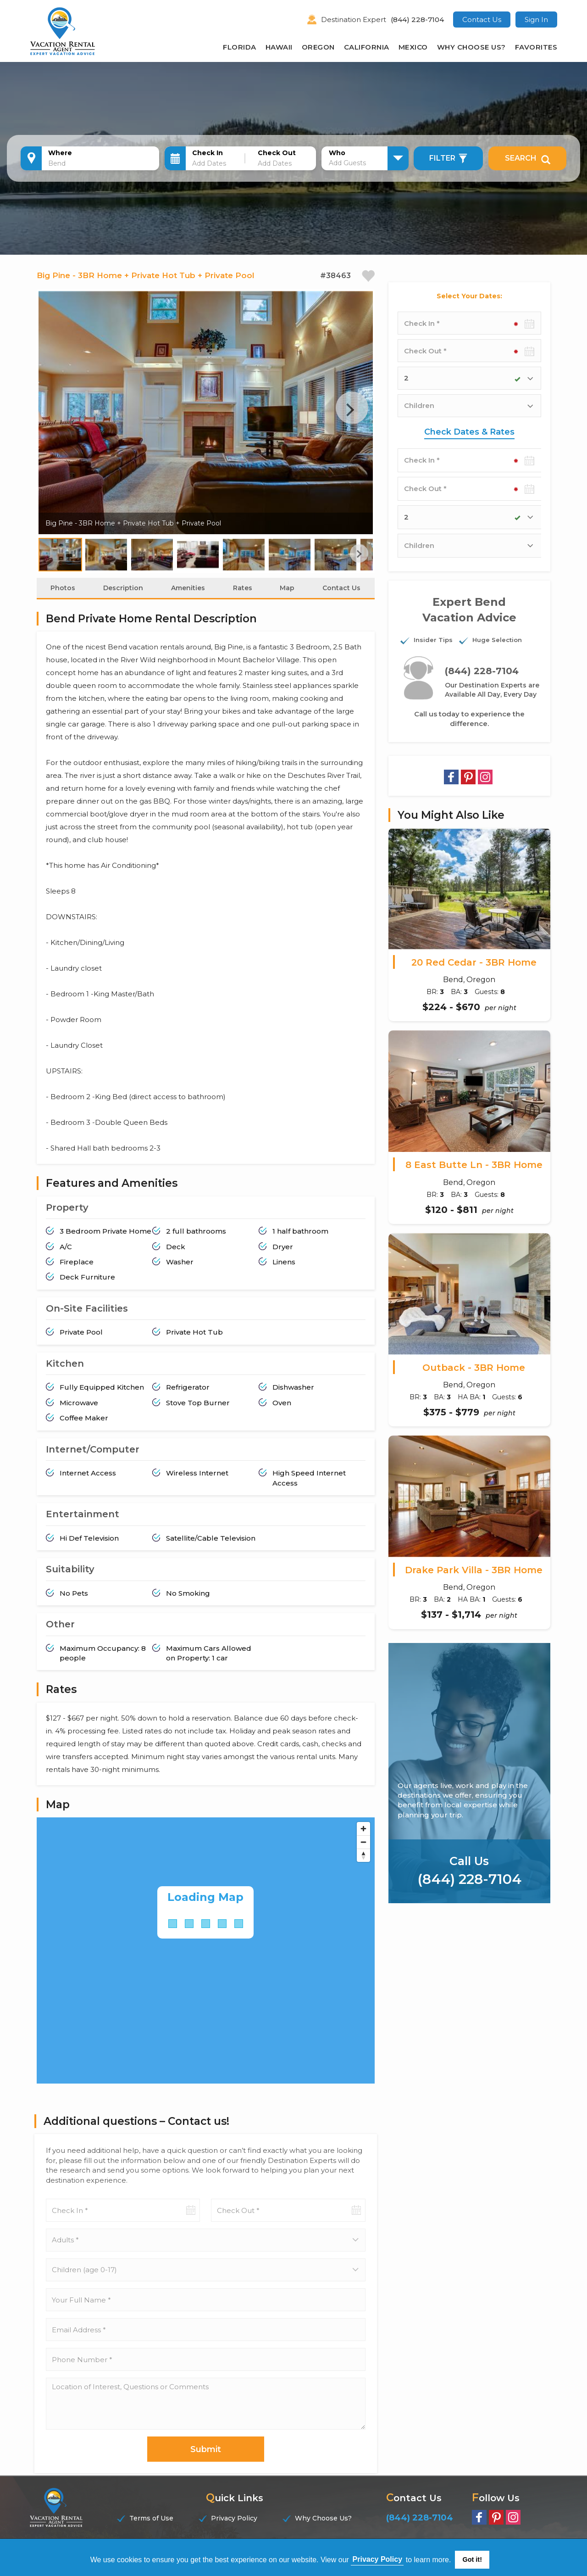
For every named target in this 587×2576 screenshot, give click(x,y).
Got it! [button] (472, 2559)
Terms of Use (151, 2531)
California (366, 47)
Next (350, 422)
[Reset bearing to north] (363, 1868)
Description (123, 601)
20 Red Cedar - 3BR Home (474, 962)
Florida (239, 47)
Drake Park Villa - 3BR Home (474, 1570)
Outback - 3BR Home (473, 1367)
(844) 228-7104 (417, 19)
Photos (62, 601)
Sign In (536, 19)
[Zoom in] (363, 1841)
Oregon (318, 47)
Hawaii (279, 47)
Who (337, 153)
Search (527, 158)
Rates (242, 601)
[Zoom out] (363, 1854)
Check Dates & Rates (469, 432)
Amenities (188, 601)
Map (287, 601)
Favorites (536, 47)
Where (60, 153)
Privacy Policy (234, 2531)
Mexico (413, 47)
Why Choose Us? (471, 47)
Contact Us (481, 19)
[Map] (206, 1963)
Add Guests (347, 163)
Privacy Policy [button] (378, 2559)
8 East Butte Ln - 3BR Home (474, 1164)
